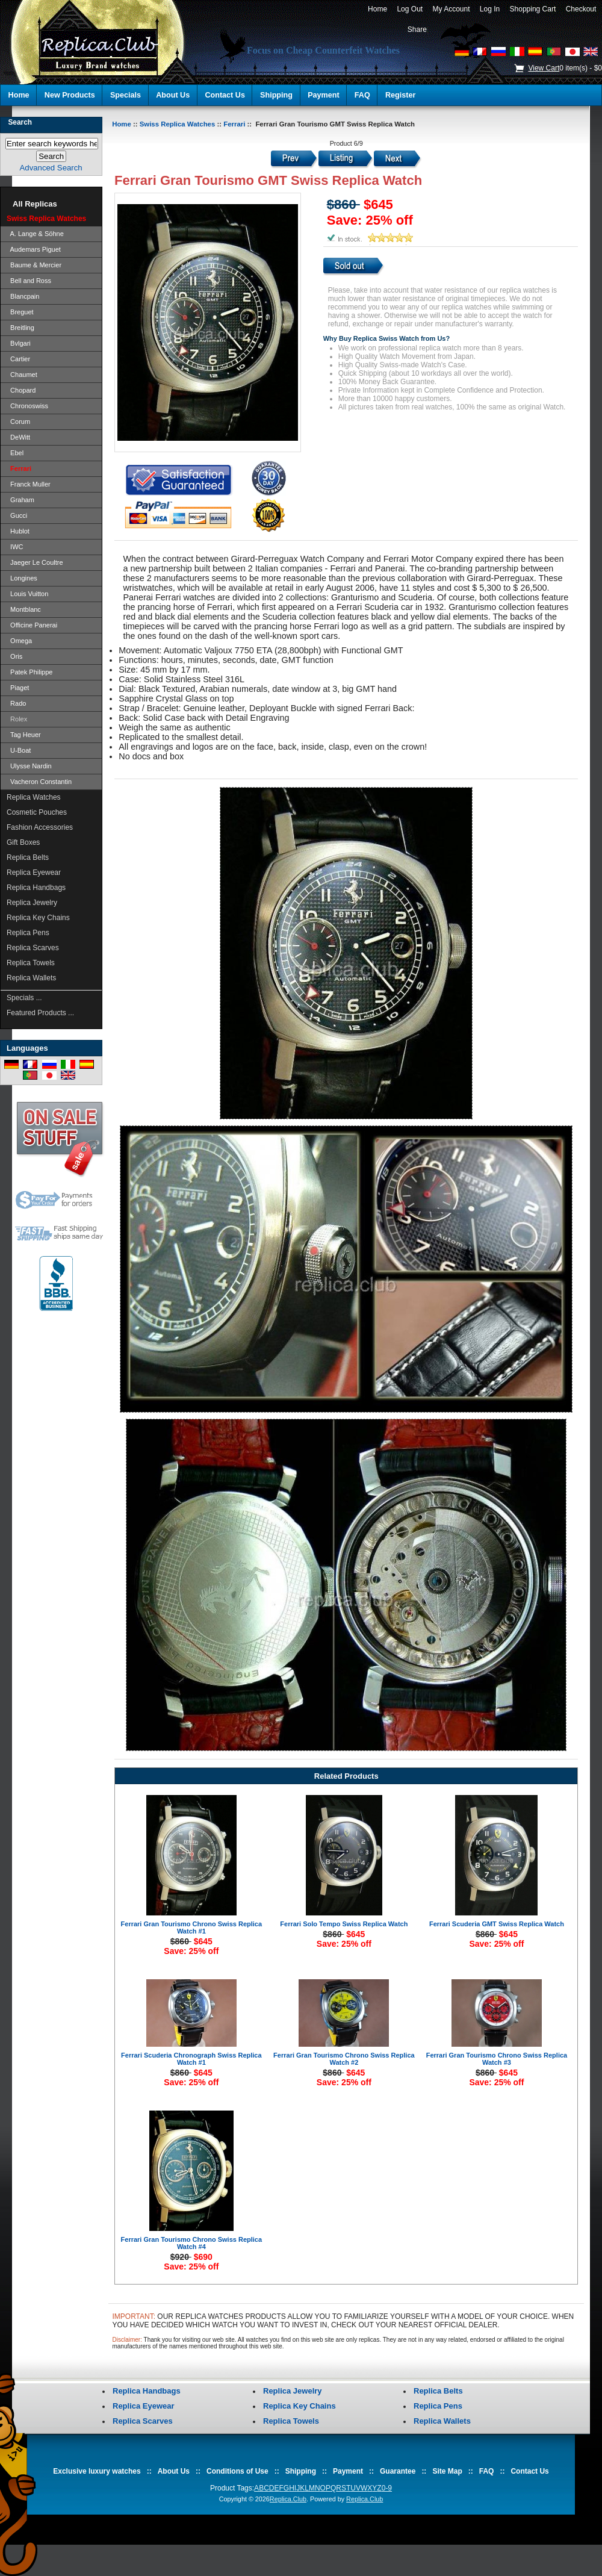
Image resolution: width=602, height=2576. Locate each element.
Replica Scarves (33, 948)
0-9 (387, 2488)
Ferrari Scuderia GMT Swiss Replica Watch (496, 1923)
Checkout (581, 9)
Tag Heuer (24, 734)
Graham (20, 499)
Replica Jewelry (32, 902)
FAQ (362, 95)
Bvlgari (19, 343)
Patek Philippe (29, 672)
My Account (451, 9)
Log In (490, 9)
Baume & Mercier (34, 265)
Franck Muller (29, 484)
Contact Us (224, 95)
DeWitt (18, 437)
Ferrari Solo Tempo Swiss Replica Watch (344, 1923)
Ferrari (234, 124)
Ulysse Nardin (29, 766)
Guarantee (397, 2471)
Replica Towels (31, 963)
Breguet (20, 312)
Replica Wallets (31, 978)
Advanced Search (51, 167)
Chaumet (22, 374)
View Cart (543, 68)
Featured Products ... (40, 1013)
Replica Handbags (36, 887)
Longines (22, 578)
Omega (19, 640)
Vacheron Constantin (39, 781)
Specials (125, 95)
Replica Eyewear (34, 872)
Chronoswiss (27, 405)
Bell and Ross (29, 280)
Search (20, 122)
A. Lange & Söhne (35, 233)
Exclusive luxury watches (96, 2471)
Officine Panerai (32, 625)
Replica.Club (288, 2499)
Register (400, 95)
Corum (18, 421)
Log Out (410, 9)
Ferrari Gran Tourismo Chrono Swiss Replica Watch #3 (497, 2059)
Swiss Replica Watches (178, 124)
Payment (324, 95)
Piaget (18, 687)
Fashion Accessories (40, 827)
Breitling (20, 327)
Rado (16, 703)
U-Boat (19, 750)
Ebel (15, 452)
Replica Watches (34, 797)
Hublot (18, 531)
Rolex (17, 719)
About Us (173, 95)
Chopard (21, 390)
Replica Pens (28, 933)
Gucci (17, 515)
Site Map (447, 2471)
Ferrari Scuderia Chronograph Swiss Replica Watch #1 (191, 2059)
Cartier (18, 358)
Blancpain (23, 296)
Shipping (276, 95)
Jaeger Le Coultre (35, 562)
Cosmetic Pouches (37, 812)
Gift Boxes (23, 842)
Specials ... (24, 998)
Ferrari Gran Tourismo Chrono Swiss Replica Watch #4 (191, 2243)
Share (417, 29)
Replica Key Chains (38, 917)
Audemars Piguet (34, 249)
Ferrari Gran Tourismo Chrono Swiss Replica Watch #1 (191, 1927)
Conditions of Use (237, 2471)
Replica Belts (28, 857)
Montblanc (24, 609)
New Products (70, 95)
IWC (15, 546)
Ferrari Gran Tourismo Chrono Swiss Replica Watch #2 (344, 2059)
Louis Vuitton (27, 593)
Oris (14, 656)
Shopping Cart (533, 9)
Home (377, 9)
